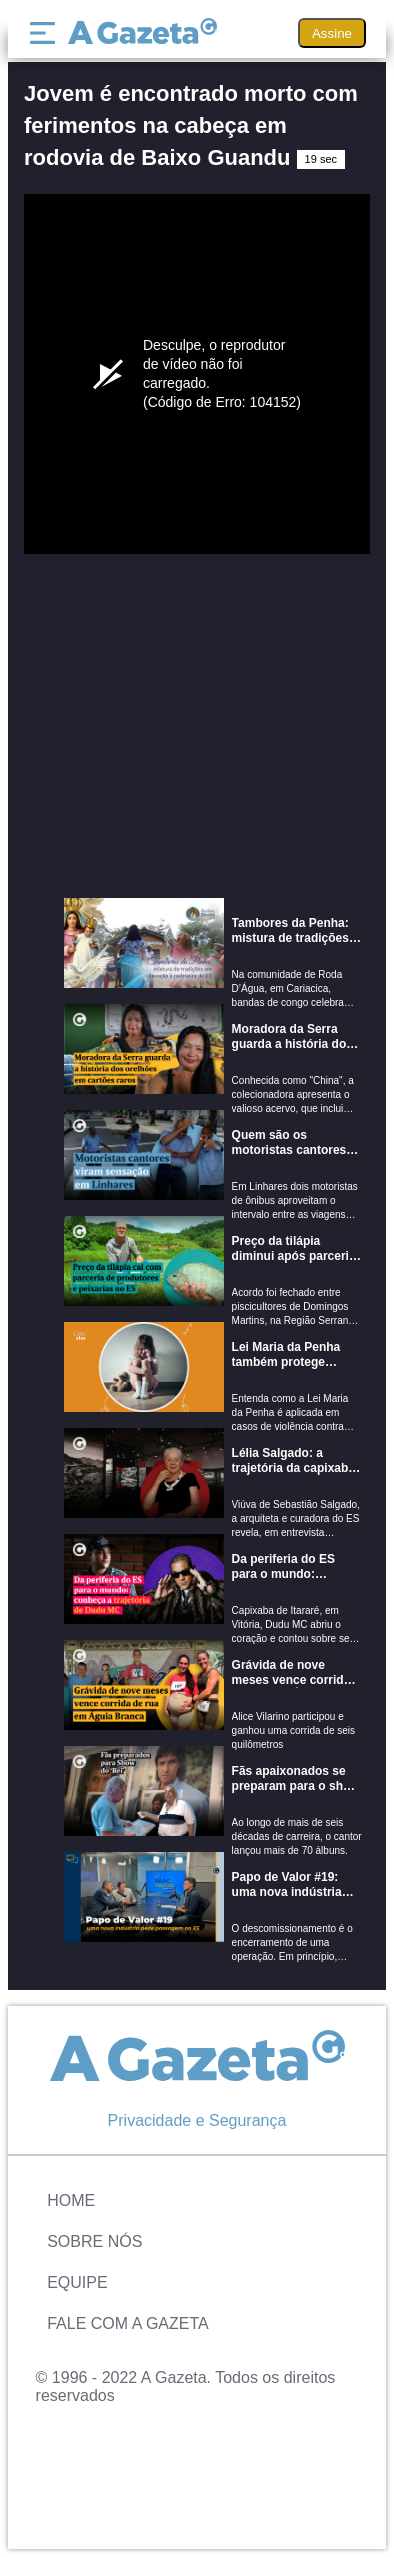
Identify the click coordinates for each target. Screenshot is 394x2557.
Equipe (77, 2282)
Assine (332, 33)
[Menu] (47, 33)
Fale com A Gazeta (128, 2323)
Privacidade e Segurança (197, 2120)
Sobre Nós (94, 2241)
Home (71, 2200)
